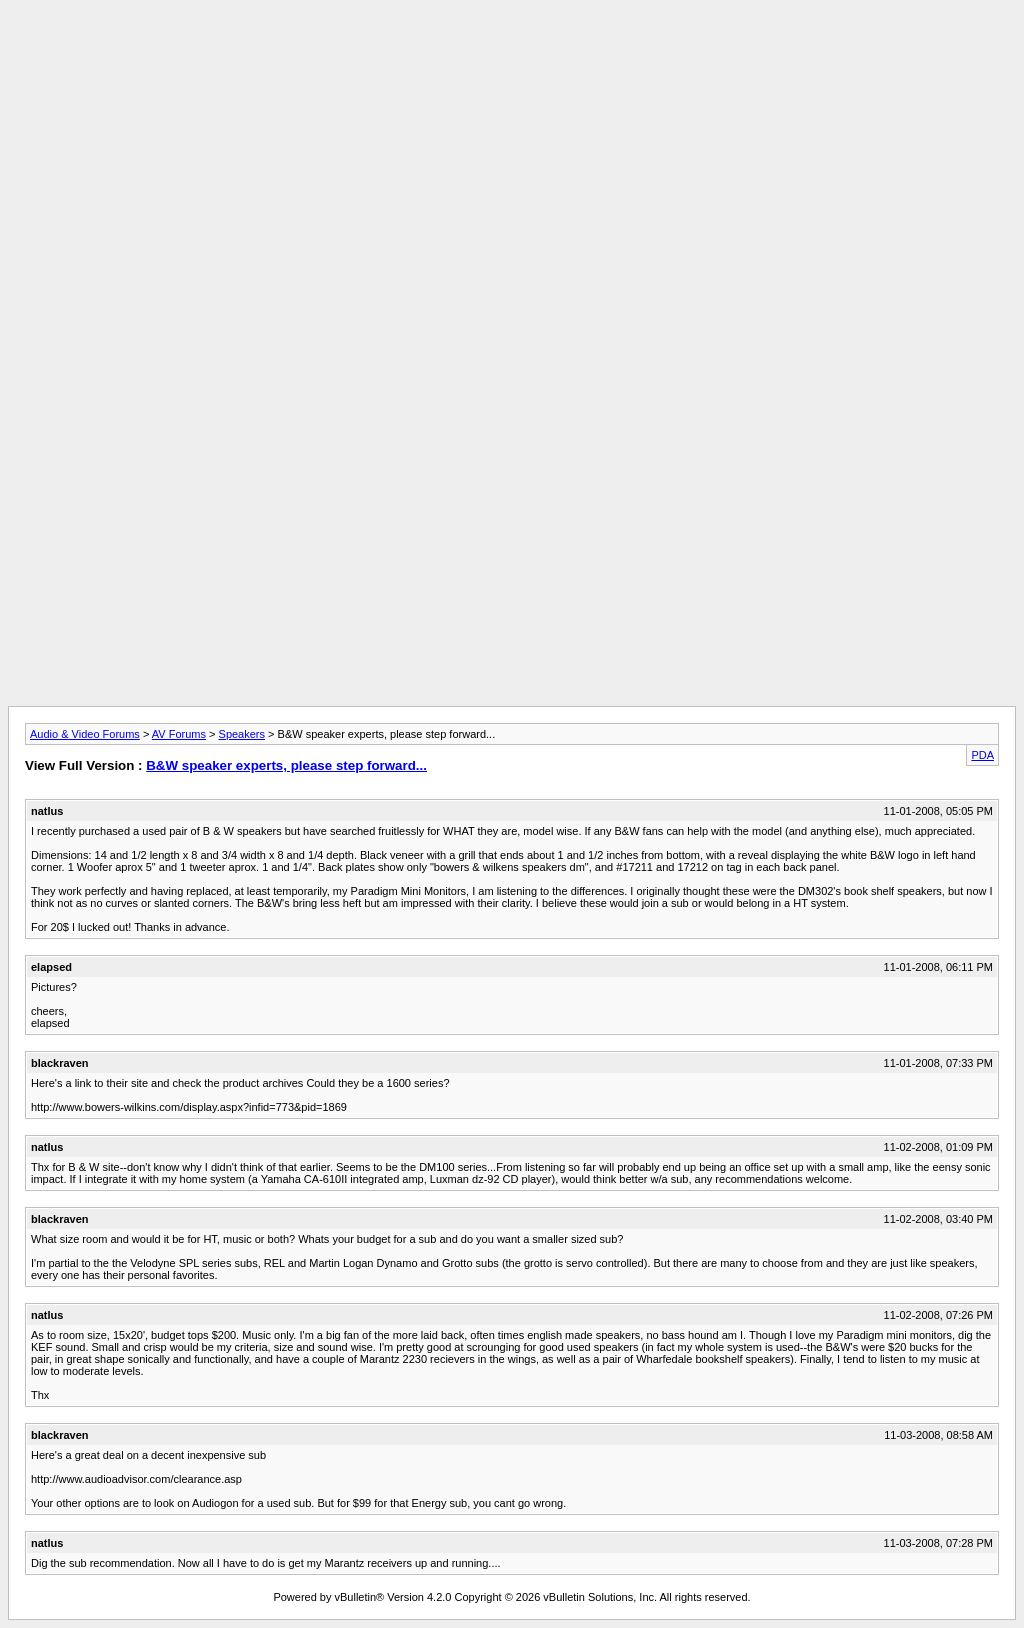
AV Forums (179, 734)
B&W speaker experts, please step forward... (286, 765)
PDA (982, 755)
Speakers (242, 734)
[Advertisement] (512, 53)
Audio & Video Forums (85, 734)
